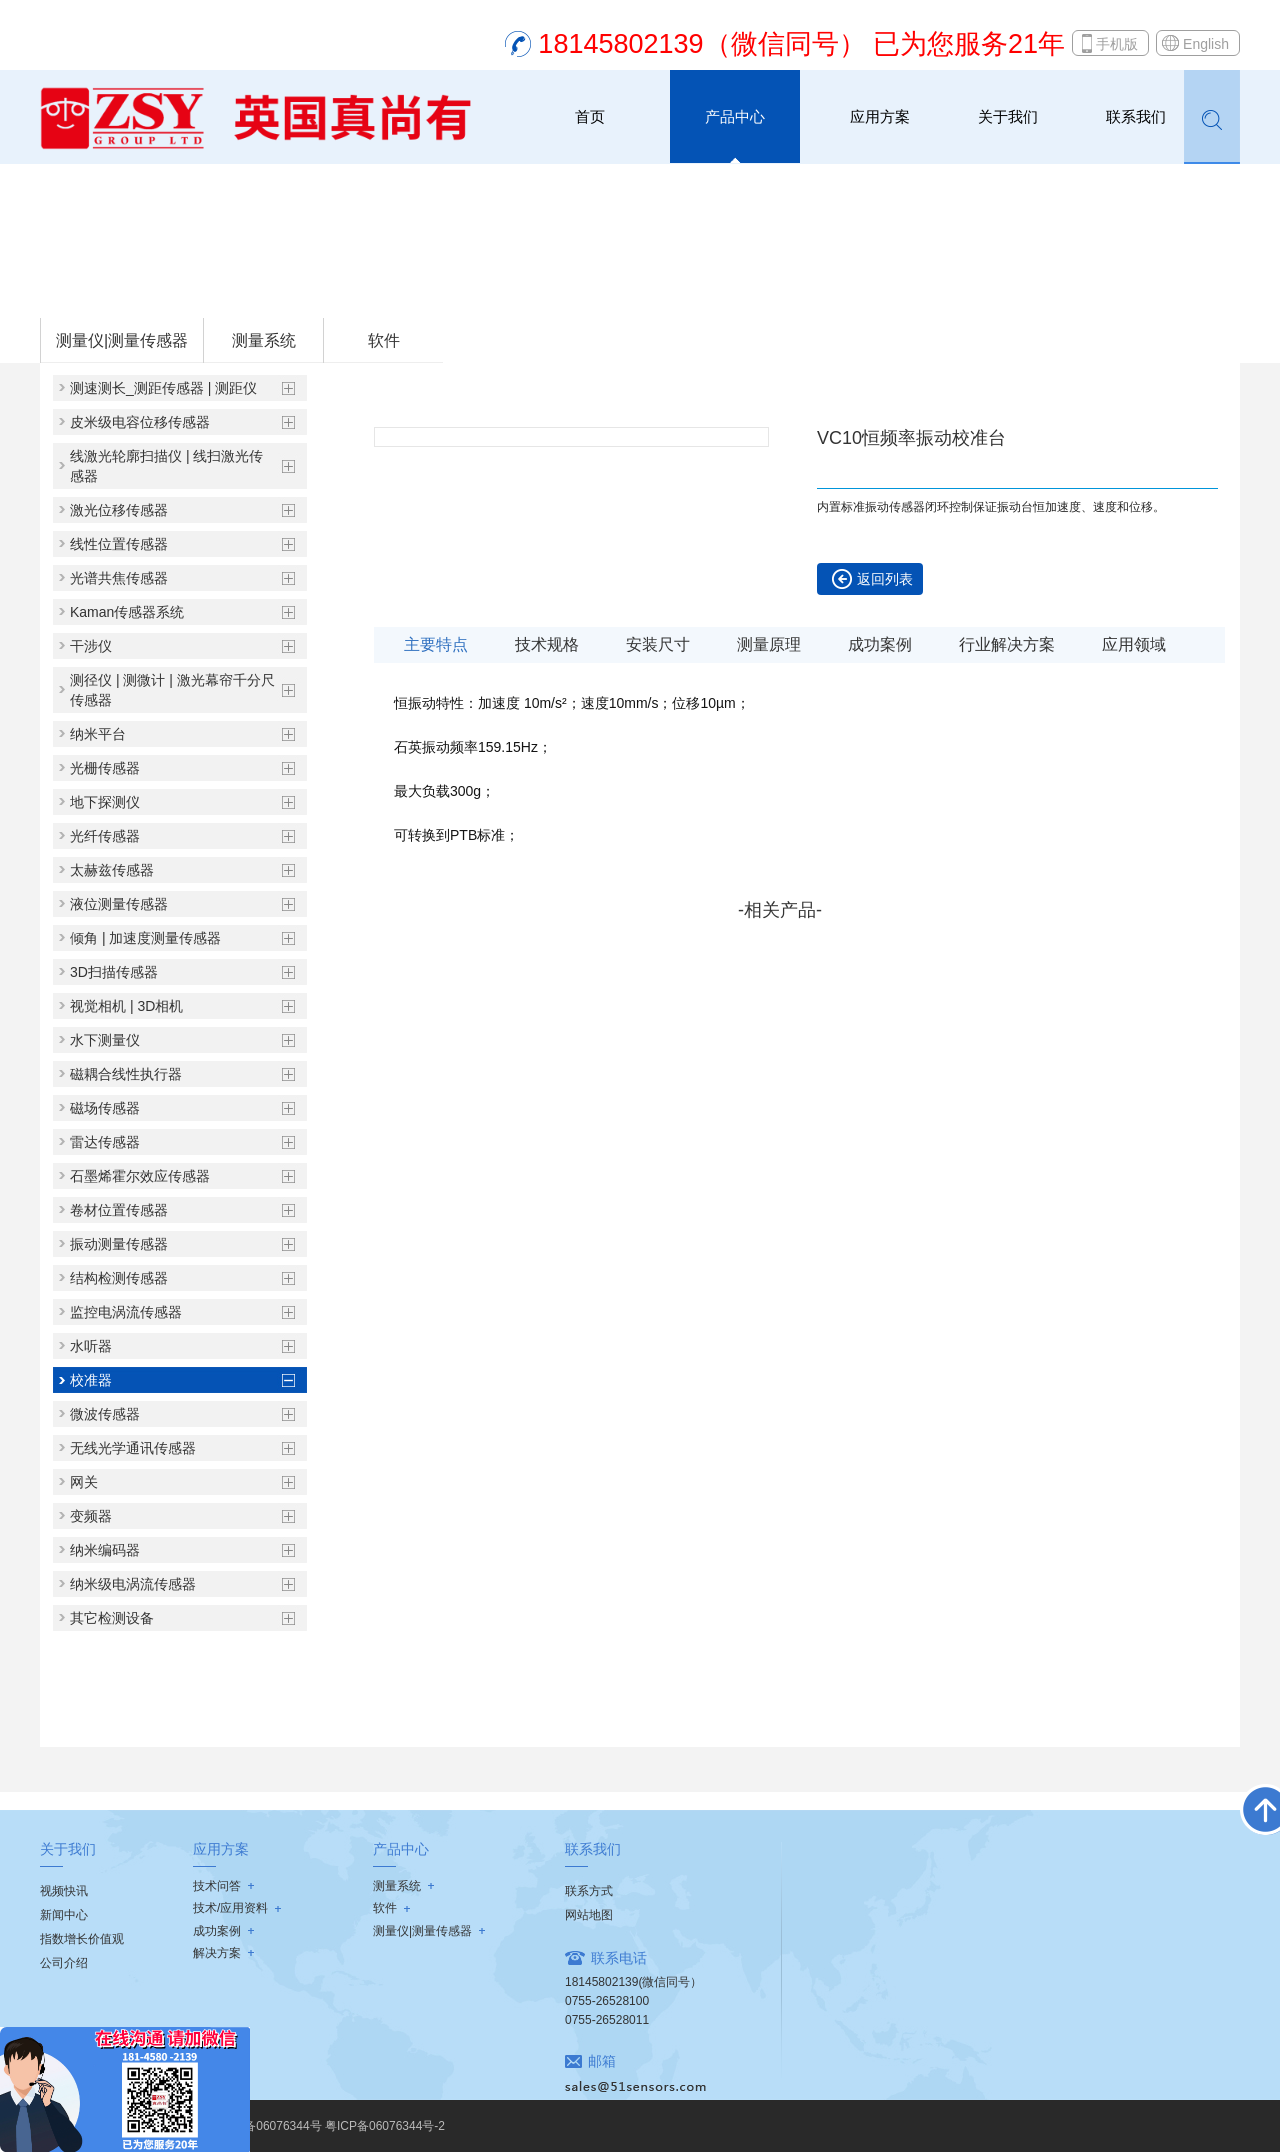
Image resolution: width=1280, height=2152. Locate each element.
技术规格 (547, 644)
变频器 (91, 1516)
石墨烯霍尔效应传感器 (140, 1176)
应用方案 (880, 116)
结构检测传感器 (119, 1278)
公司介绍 (64, 1963)
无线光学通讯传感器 (133, 1448)
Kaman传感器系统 (127, 612)
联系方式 (589, 1891)
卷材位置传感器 (119, 1210)
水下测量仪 (105, 1040)
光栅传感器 (105, 768)
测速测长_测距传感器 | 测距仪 (163, 388)
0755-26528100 (607, 2001)
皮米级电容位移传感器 (140, 422)
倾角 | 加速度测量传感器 (145, 938)
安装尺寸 (658, 644)
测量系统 (264, 340)
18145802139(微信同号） (633, 1982)
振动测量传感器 (119, 1244)
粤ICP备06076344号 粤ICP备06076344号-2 (328, 2126)
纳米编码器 (105, 1550)
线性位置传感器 (119, 544)
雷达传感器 (105, 1142)
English (1206, 44)
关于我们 (1008, 116)
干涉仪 (91, 646)
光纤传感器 (105, 836)
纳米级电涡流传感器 (133, 1584)
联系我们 (1136, 116)
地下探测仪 (105, 802)
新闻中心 (64, 1915)
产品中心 (735, 116)
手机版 (1117, 44)
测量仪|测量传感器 (198, 291)
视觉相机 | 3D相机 (126, 1006)
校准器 (284, 291)
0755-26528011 (607, 2020)
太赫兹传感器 (112, 870)
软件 (384, 340)
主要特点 (436, 644)
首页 (590, 116)
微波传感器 (105, 1414)
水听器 (91, 1346)
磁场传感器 (105, 1108)
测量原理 (769, 644)
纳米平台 (98, 734)
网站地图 (589, 1915)
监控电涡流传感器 (126, 1312)
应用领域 (1134, 644)
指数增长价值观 (82, 1939)
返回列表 (885, 579)
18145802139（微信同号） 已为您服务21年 (801, 44)
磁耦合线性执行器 (126, 1074)
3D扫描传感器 (114, 972)
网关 (84, 1482)
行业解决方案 (1007, 644)
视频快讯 (64, 1891)
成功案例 (880, 644)
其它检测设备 (112, 1618)
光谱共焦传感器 (119, 578)
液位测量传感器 (119, 904)
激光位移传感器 (119, 510)
